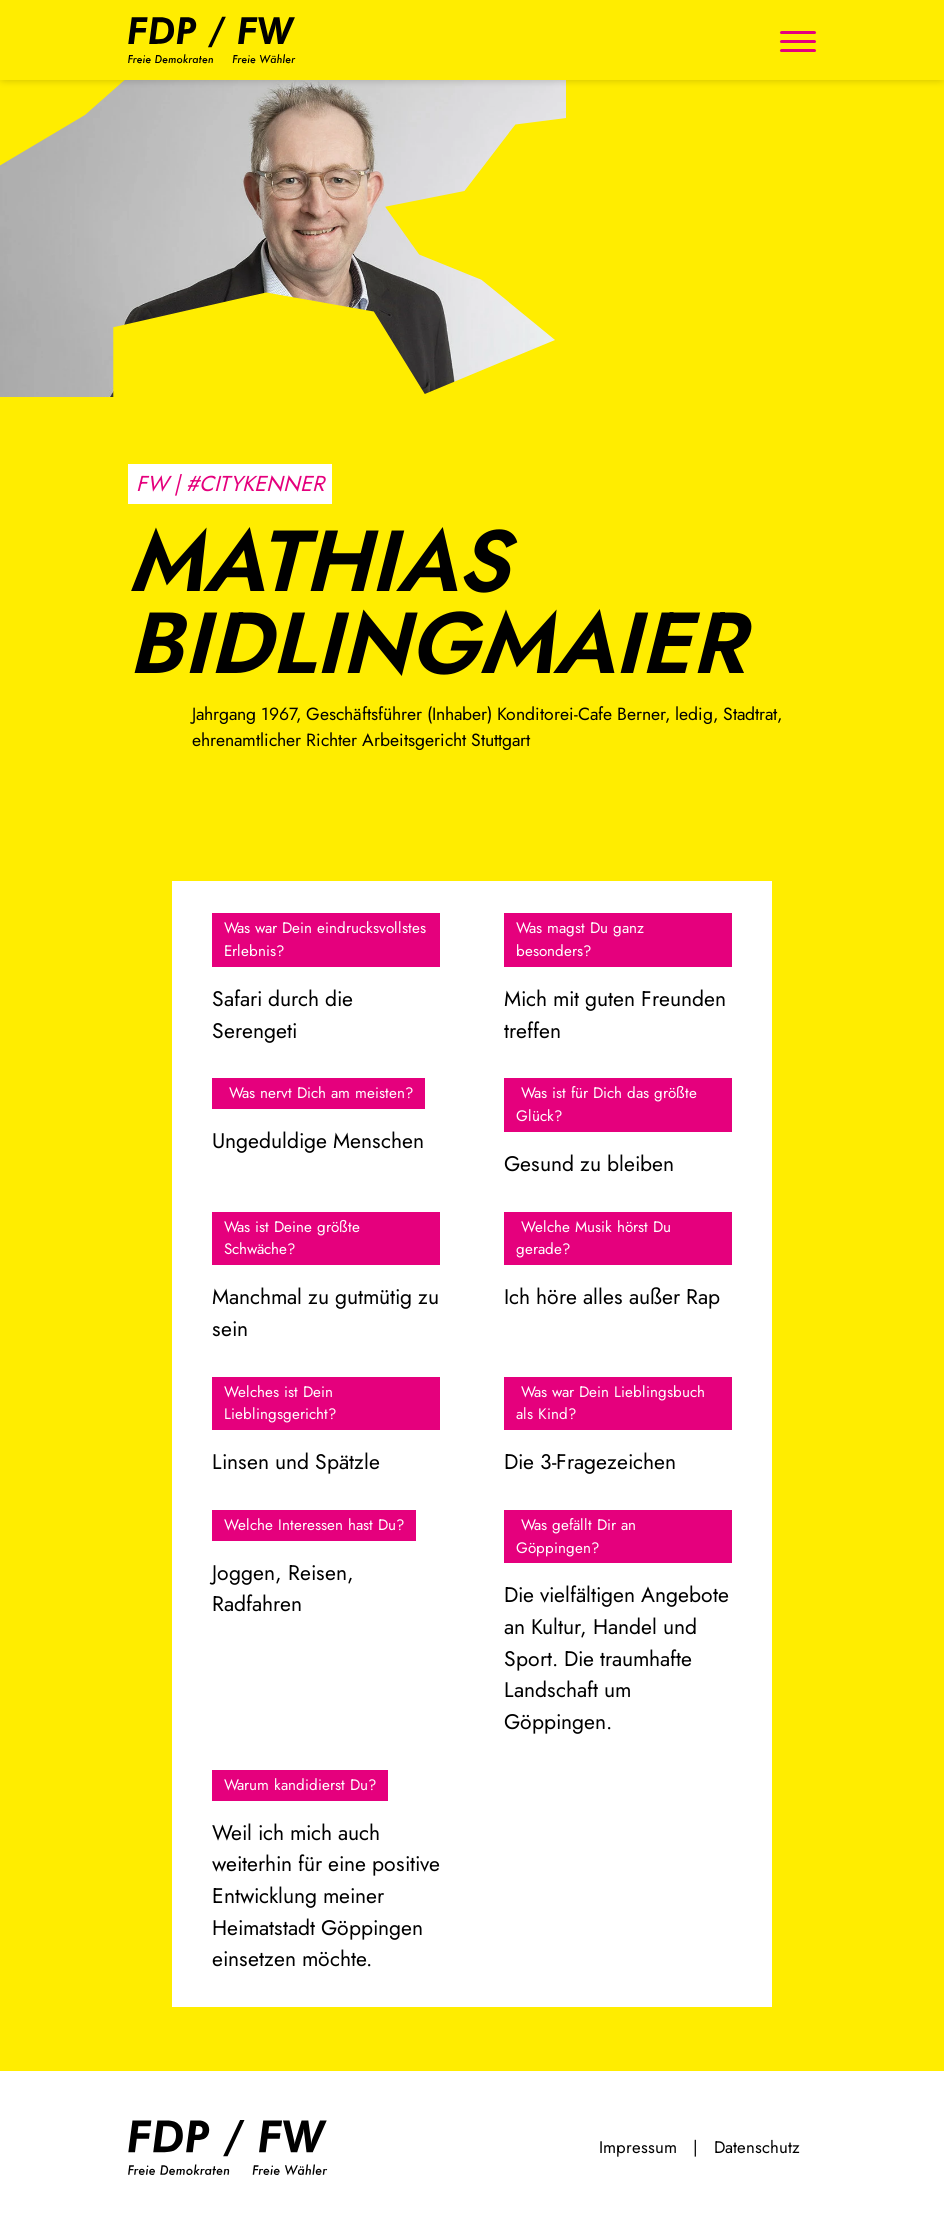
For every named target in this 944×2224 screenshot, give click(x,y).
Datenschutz (757, 2147)
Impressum (638, 2147)
